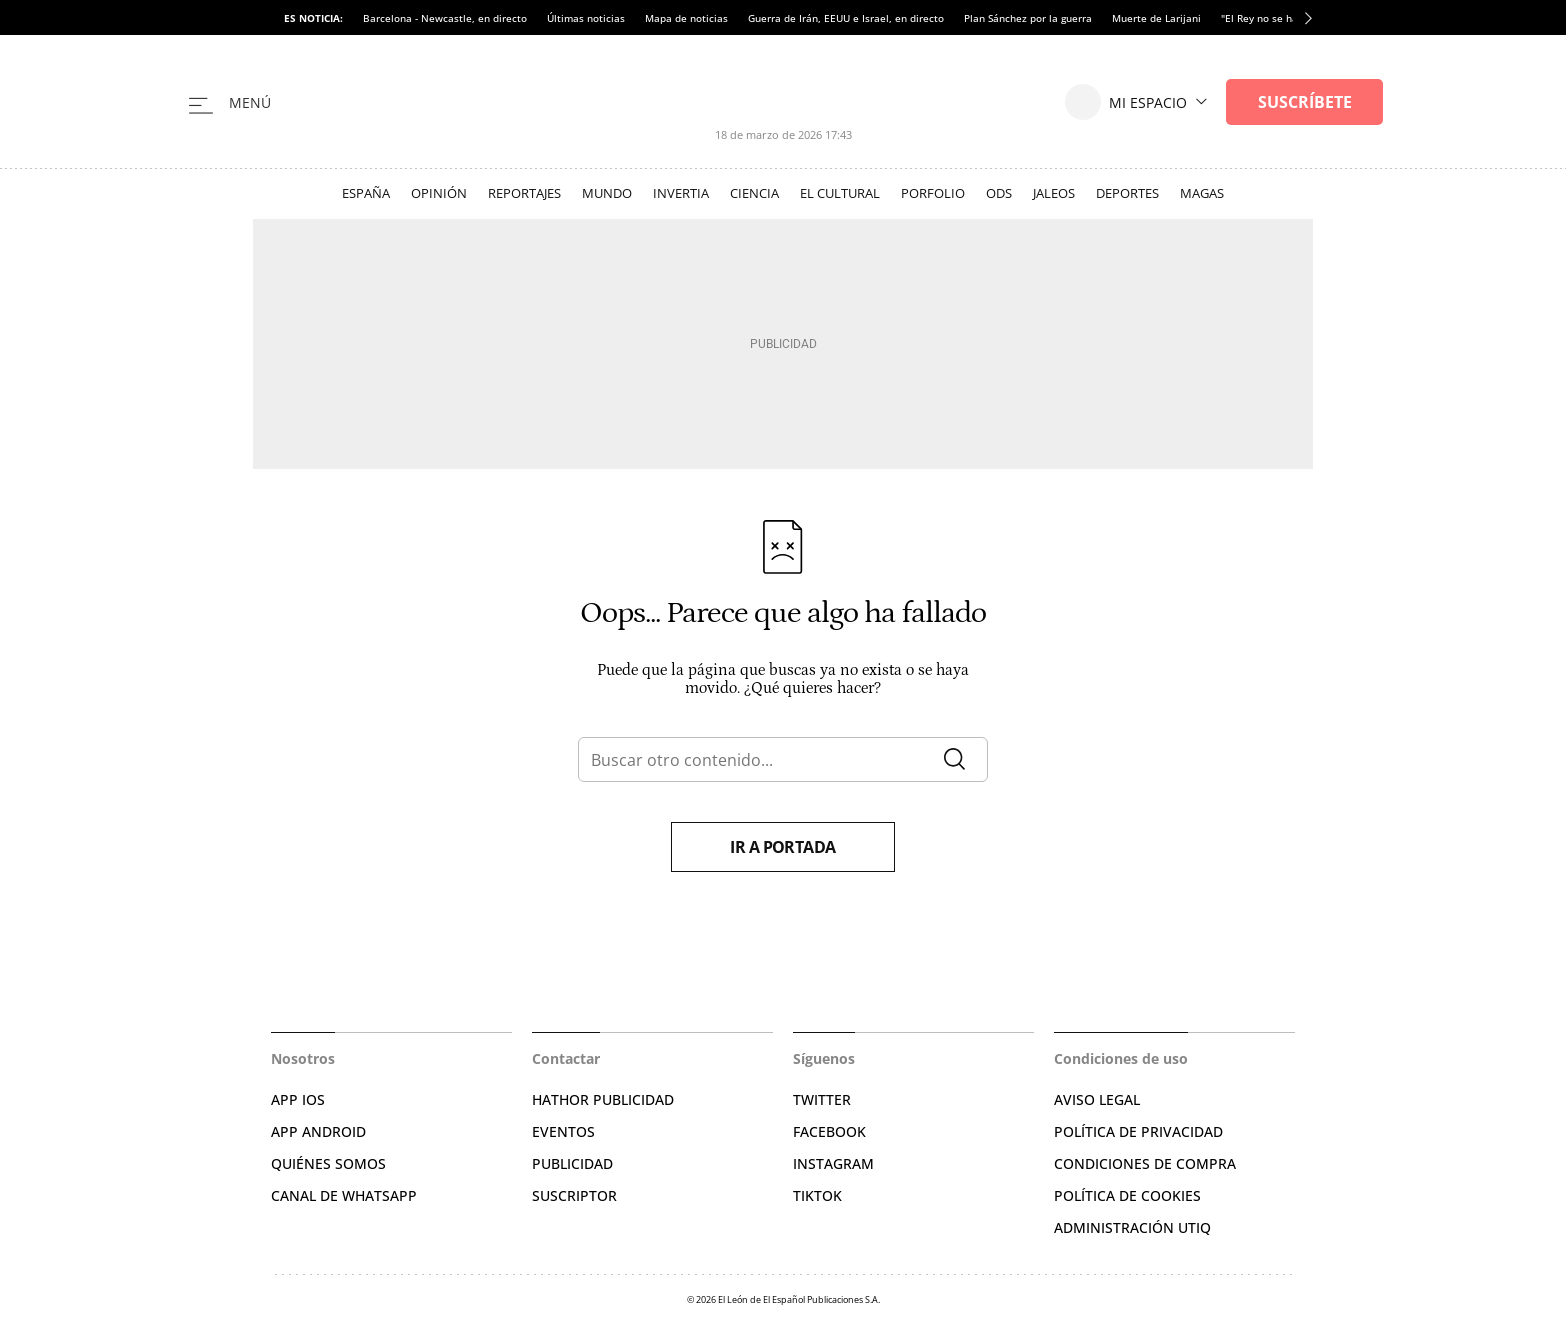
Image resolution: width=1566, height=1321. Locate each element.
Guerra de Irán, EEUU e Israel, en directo (846, 18)
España (366, 193)
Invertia (681, 193)
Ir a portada (783, 847)
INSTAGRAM (833, 1163)
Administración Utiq (1132, 1227)
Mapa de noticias (686, 18)
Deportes (1127, 193)
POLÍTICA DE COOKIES (1127, 1195)
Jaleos (1054, 193)
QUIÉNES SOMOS (328, 1163)
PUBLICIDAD (572, 1163)
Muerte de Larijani (1156, 18)
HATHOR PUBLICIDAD (603, 1099)
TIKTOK (817, 1195)
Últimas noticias (586, 18)
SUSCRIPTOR (574, 1195)
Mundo (607, 193)
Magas (1202, 193)
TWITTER (822, 1099)
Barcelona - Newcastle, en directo (445, 18)
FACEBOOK (829, 1131)
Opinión (439, 193)
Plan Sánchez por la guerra (1028, 18)
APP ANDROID (318, 1131)
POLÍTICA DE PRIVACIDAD (1138, 1131)
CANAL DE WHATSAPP (344, 1195)
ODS (999, 193)
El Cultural (840, 193)
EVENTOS (563, 1131)
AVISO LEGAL (1097, 1099)
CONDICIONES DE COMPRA (1145, 1163)
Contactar (566, 1058)
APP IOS (298, 1099)
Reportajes (524, 193)
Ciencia (754, 193)
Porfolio (933, 193)
